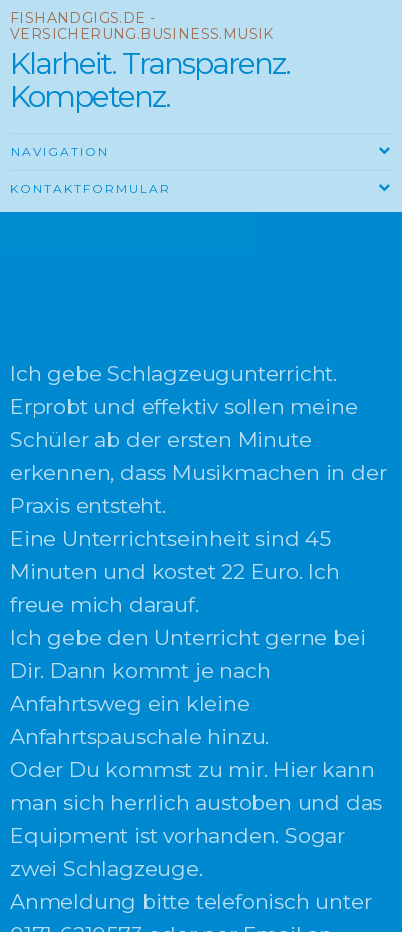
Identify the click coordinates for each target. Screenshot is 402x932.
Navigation (60, 151)
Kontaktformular (90, 188)
